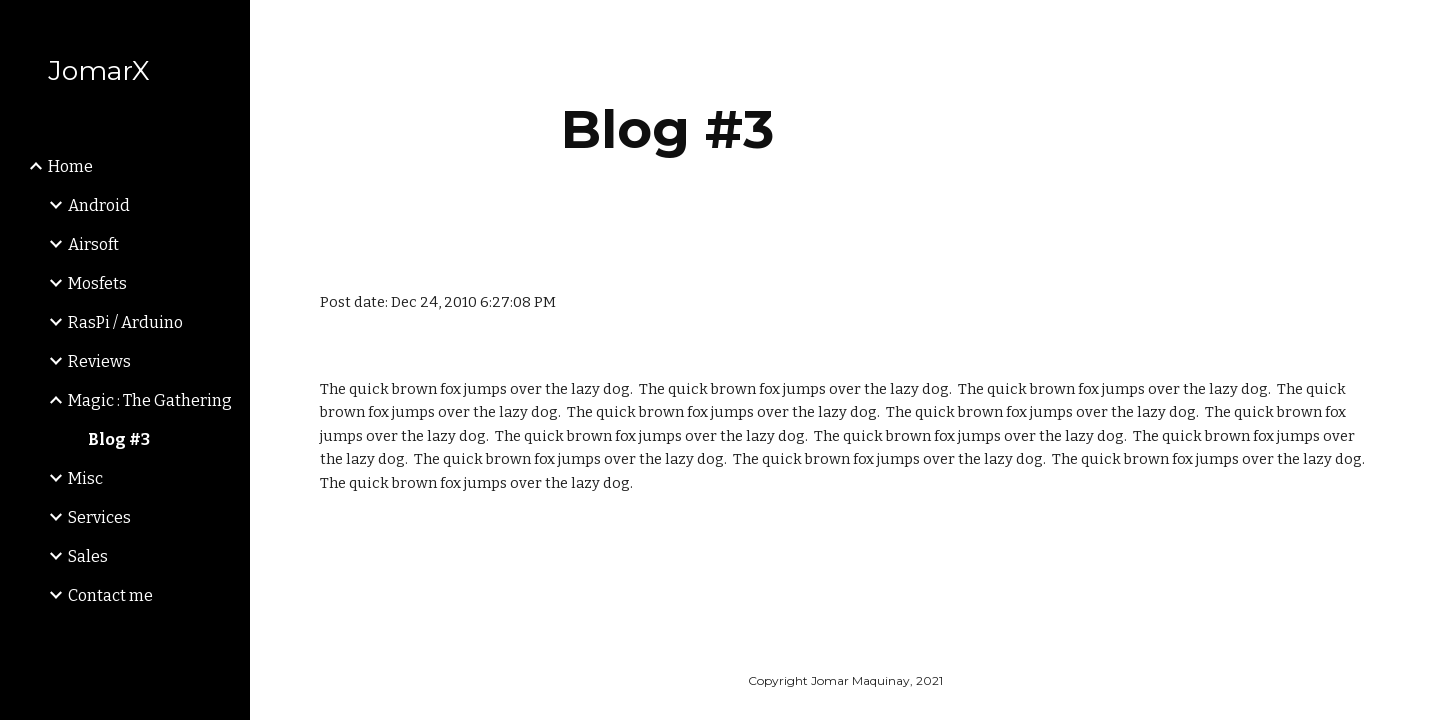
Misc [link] (85, 478)
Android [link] (99, 205)
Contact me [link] (110, 595)
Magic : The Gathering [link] (150, 400)
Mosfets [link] (97, 283)
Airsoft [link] (93, 244)
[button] (1416, 28)
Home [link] (70, 166)
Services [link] (99, 517)
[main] (667, 129)
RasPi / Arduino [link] (125, 322)
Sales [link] (88, 556)
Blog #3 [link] (119, 439)
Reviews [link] (99, 361)
